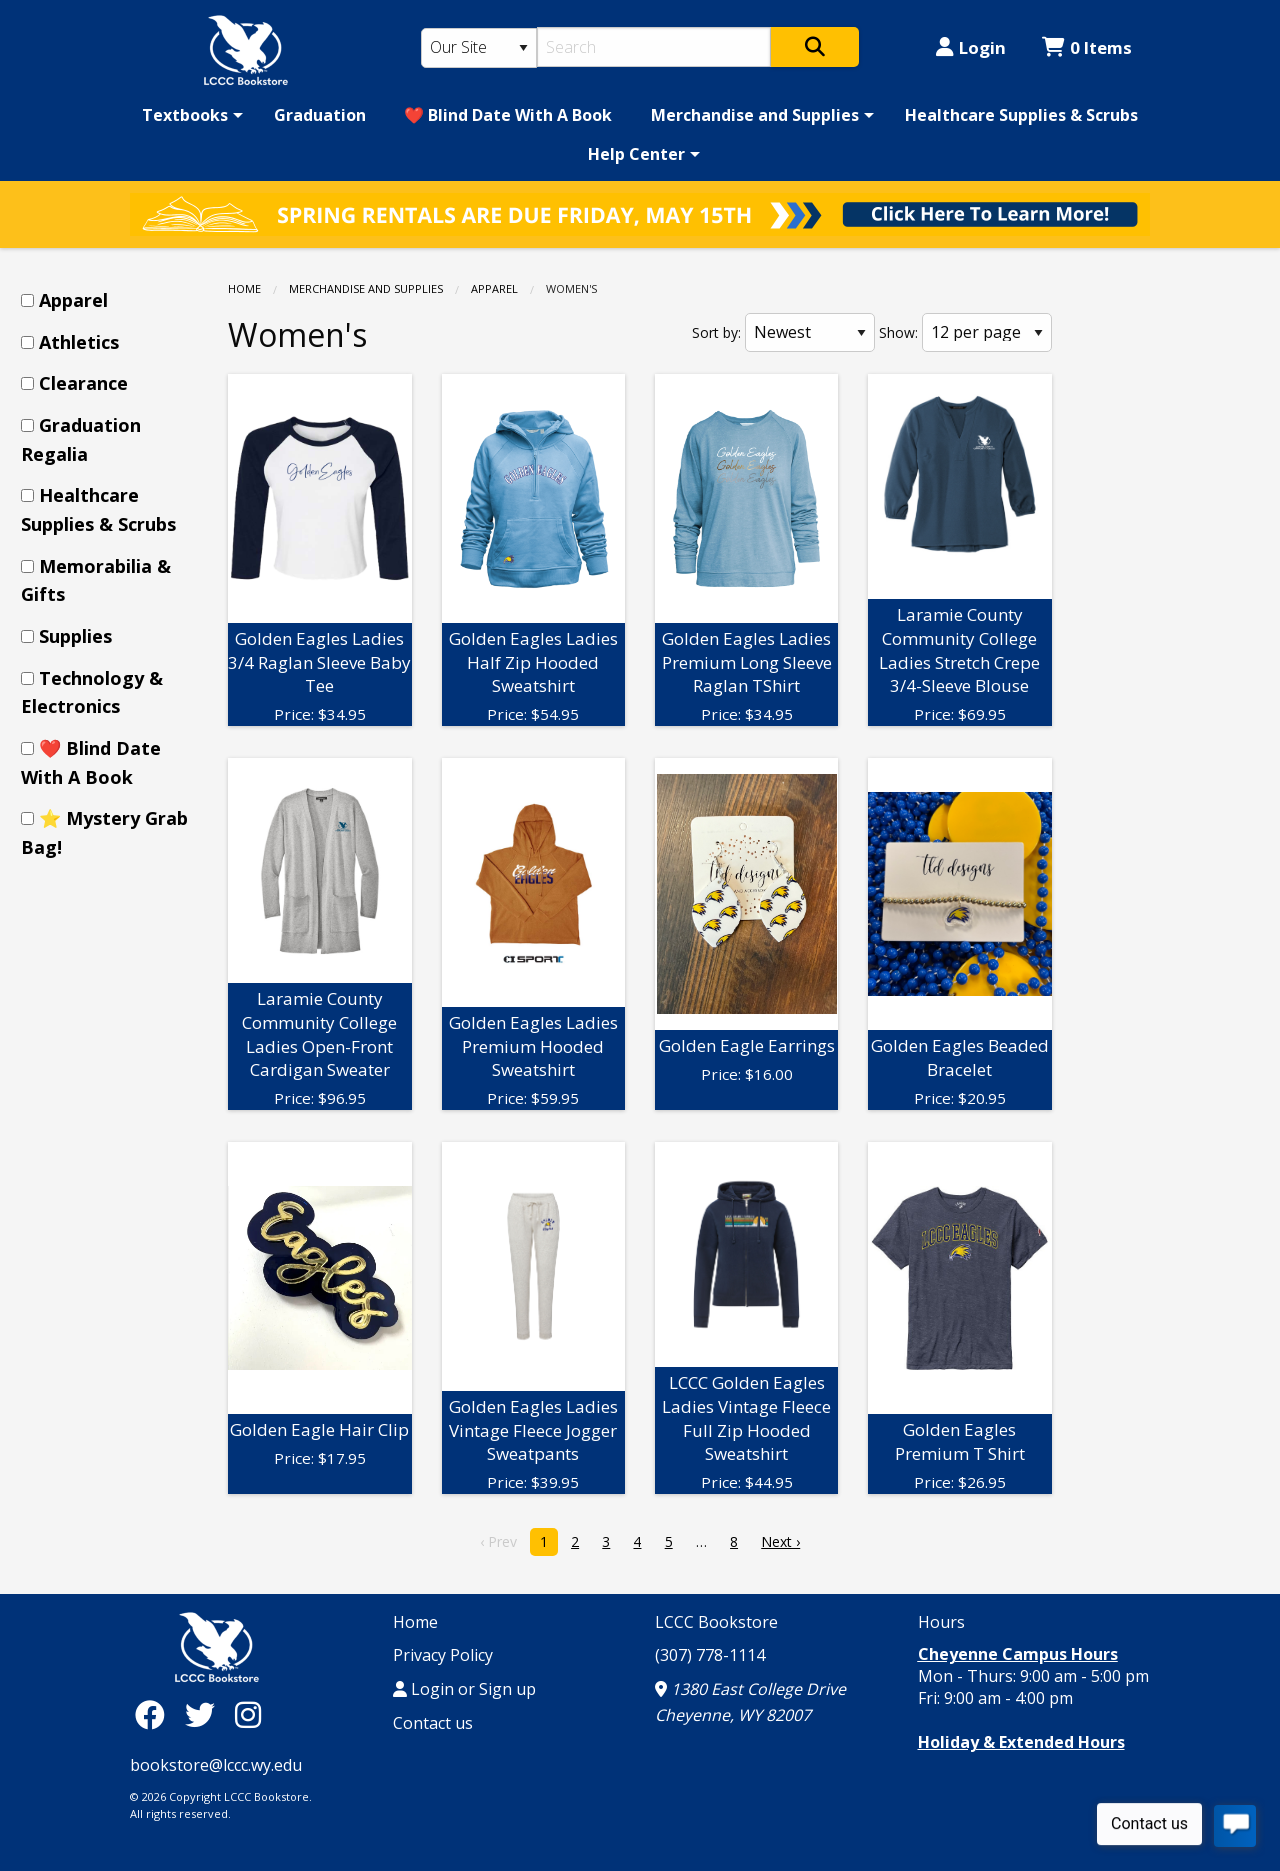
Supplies (75, 636)
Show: (898, 332)
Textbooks (185, 115)
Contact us (433, 1723)
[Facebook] (155, 1714)
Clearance (83, 383)
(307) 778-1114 (710, 1655)
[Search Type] (479, 48)
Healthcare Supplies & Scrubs (1021, 115)
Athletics (79, 342)
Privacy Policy (443, 1655)
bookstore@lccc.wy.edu (216, 1765)
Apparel (494, 288)
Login (971, 47)
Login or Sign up (464, 1689)
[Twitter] (205, 1714)
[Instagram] (248, 1714)
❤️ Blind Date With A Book (508, 115)
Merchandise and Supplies (755, 115)
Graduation (320, 115)
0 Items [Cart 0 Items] (1087, 47)
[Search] (654, 47)
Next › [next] (780, 1541)
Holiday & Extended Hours (1021, 1742)
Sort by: (716, 332)
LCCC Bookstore (716, 1622)
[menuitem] (189, 115)
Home (244, 288)
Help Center (636, 154)
